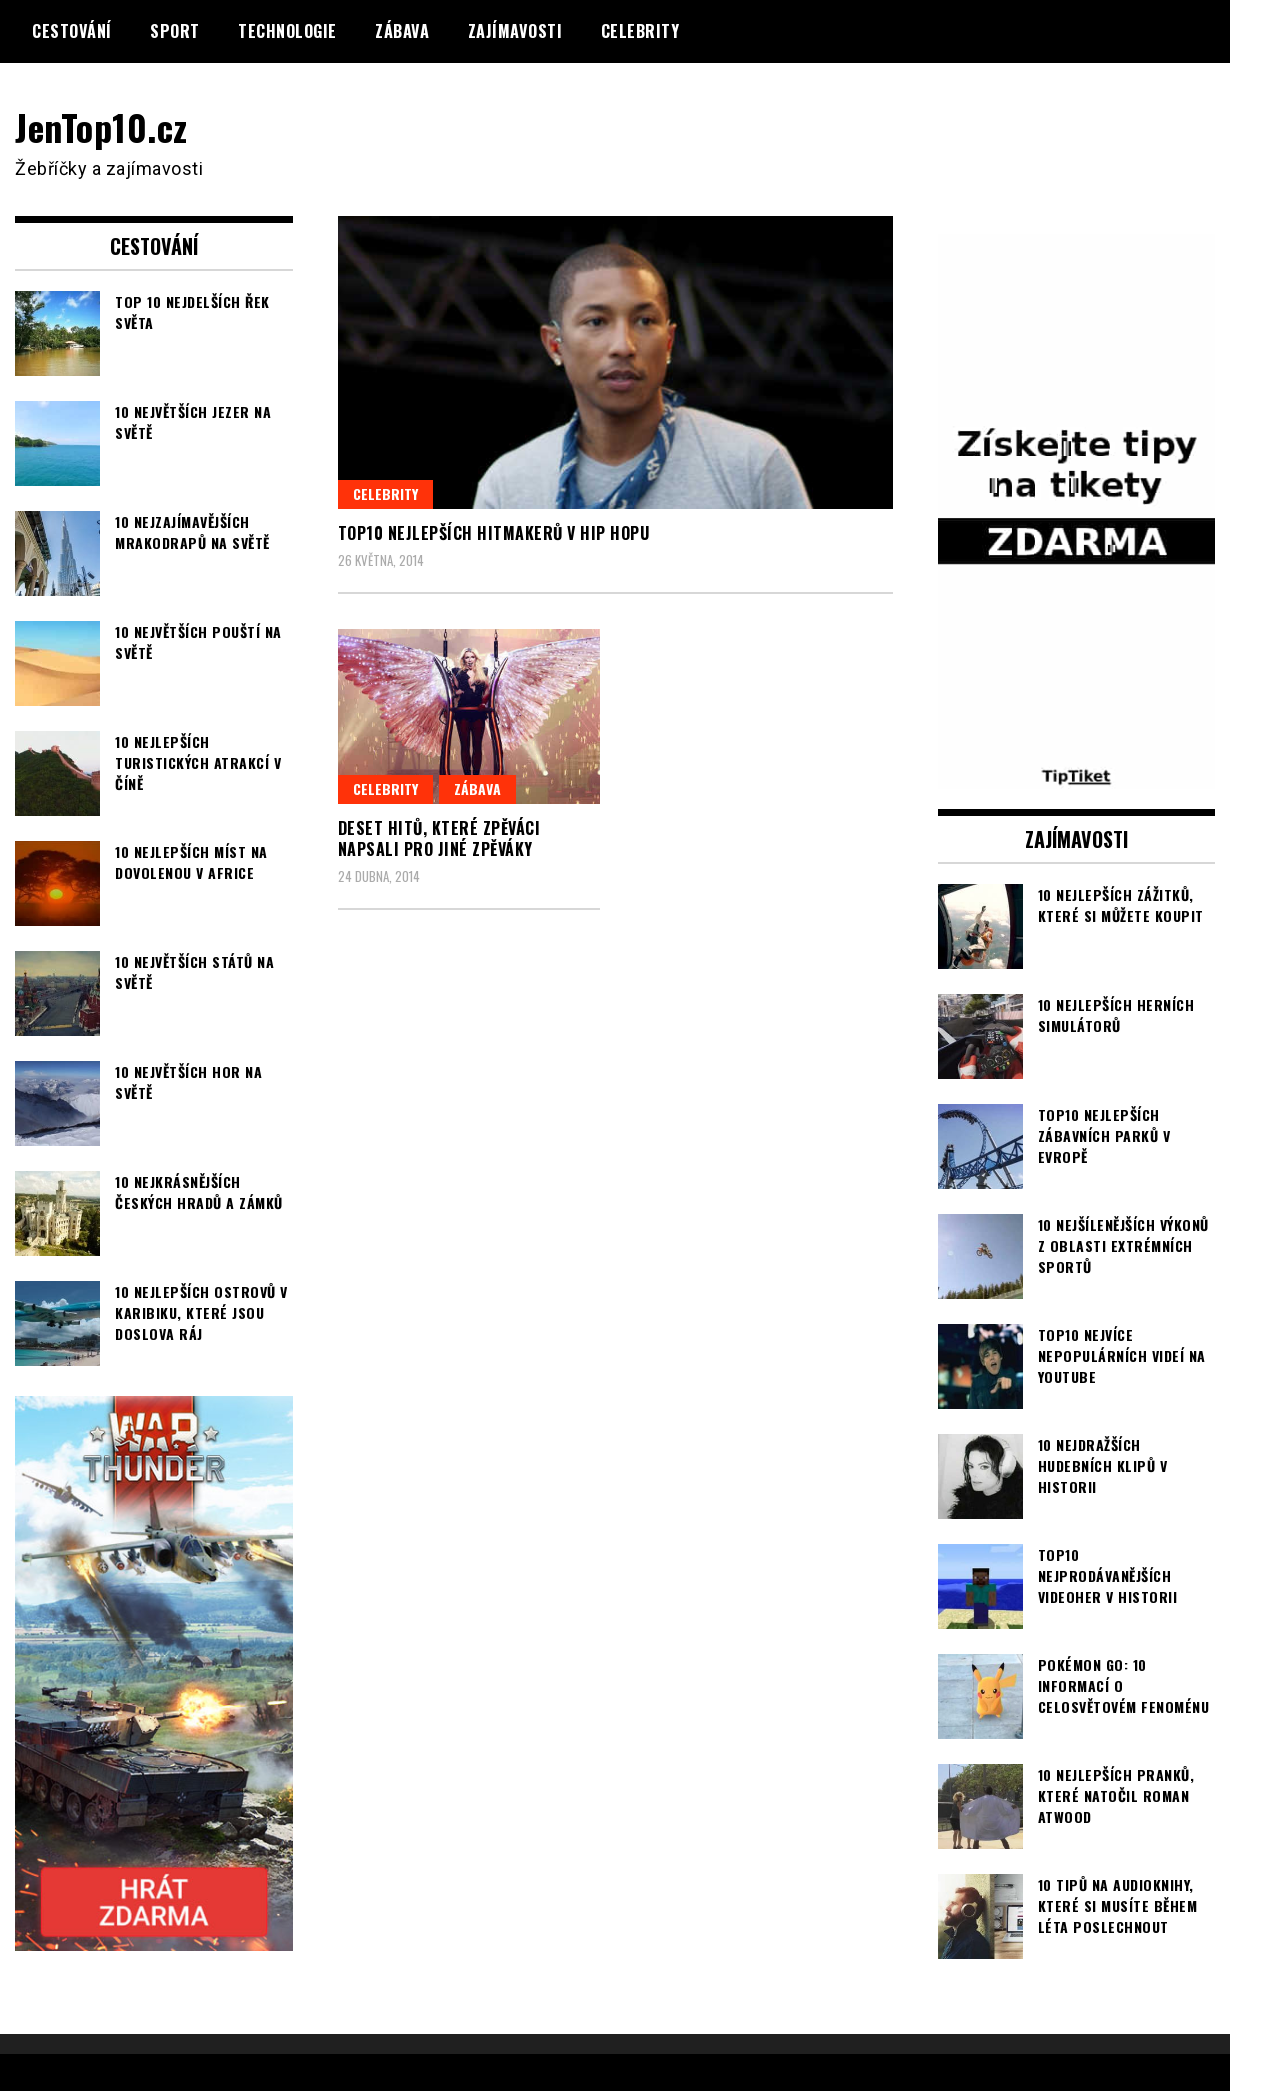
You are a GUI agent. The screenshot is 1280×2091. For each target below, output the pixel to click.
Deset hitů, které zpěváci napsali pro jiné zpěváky (439, 838)
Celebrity (640, 31)
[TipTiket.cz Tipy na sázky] (1077, 776)
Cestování (72, 31)
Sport (175, 31)
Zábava (402, 31)
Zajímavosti (515, 31)
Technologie (287, 31)
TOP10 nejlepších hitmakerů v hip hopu (494, 533)
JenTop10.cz (101, 126)
